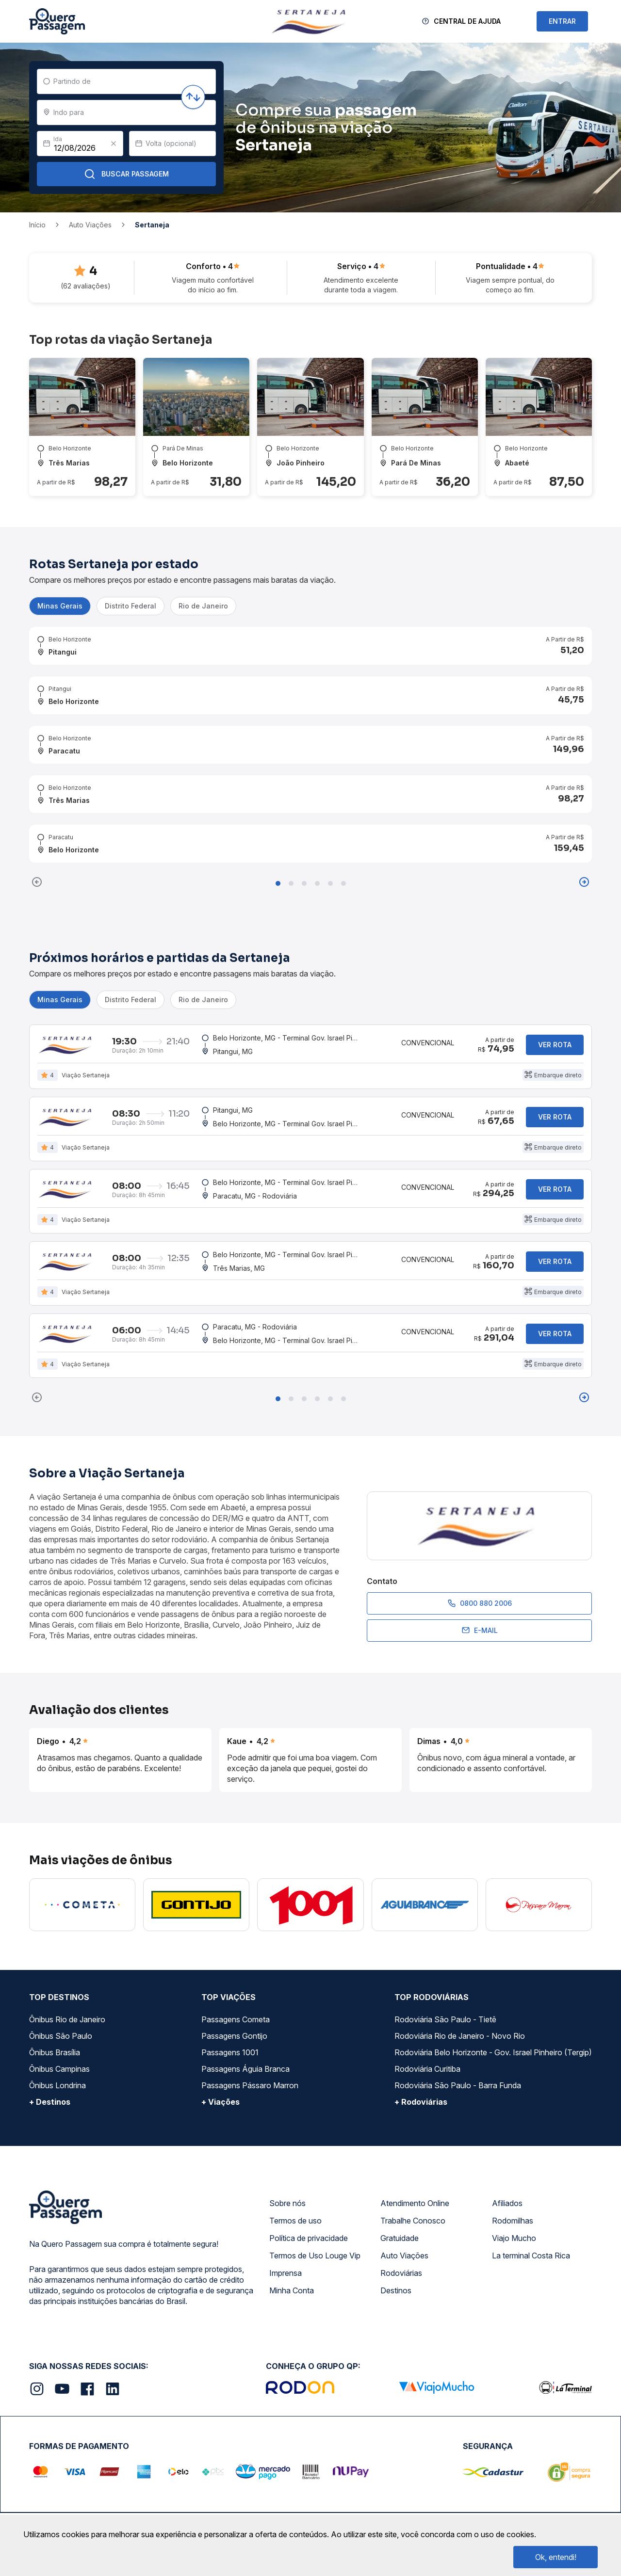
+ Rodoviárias (420, 2102)
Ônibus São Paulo (60, 2036)
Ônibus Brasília (54, 2052)
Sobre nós (287, 2203)
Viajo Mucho (514, 2238)
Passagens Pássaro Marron (249, 2085)
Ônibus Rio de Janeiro (67, 2019)
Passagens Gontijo (234, 2036)
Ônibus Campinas (59, 2069)
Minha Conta (291, 2290)
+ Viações (220, 2102)
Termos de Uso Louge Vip (314, 2255)
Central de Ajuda (467, 21)
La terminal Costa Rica (531, 2255)
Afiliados (507, 2203)
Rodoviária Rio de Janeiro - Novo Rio (459, 2036)
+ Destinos (49, 2102)
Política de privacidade (308, 2238)
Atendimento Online (414, 2203)
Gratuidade (399, 2238)
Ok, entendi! (555, 2557)
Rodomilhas (512, 2220)
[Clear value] (113, 143)
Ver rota (555, 1044)
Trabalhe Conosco (412, 2220)
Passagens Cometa (235, 2019)
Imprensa (285, 2273)
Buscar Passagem (126, 174)
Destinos (395, 2290)
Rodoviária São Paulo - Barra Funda (457, 2085)
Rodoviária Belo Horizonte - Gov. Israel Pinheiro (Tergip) (493, 2052)
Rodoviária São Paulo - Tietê (445, 2019)
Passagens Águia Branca (245, 2069)
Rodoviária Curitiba (427, 2069)
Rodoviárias (401, 2273)
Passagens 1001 (230, 2052)
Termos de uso (295, 2220)
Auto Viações (404, 2255)
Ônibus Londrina (57, 2085)
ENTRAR (562, 21)
